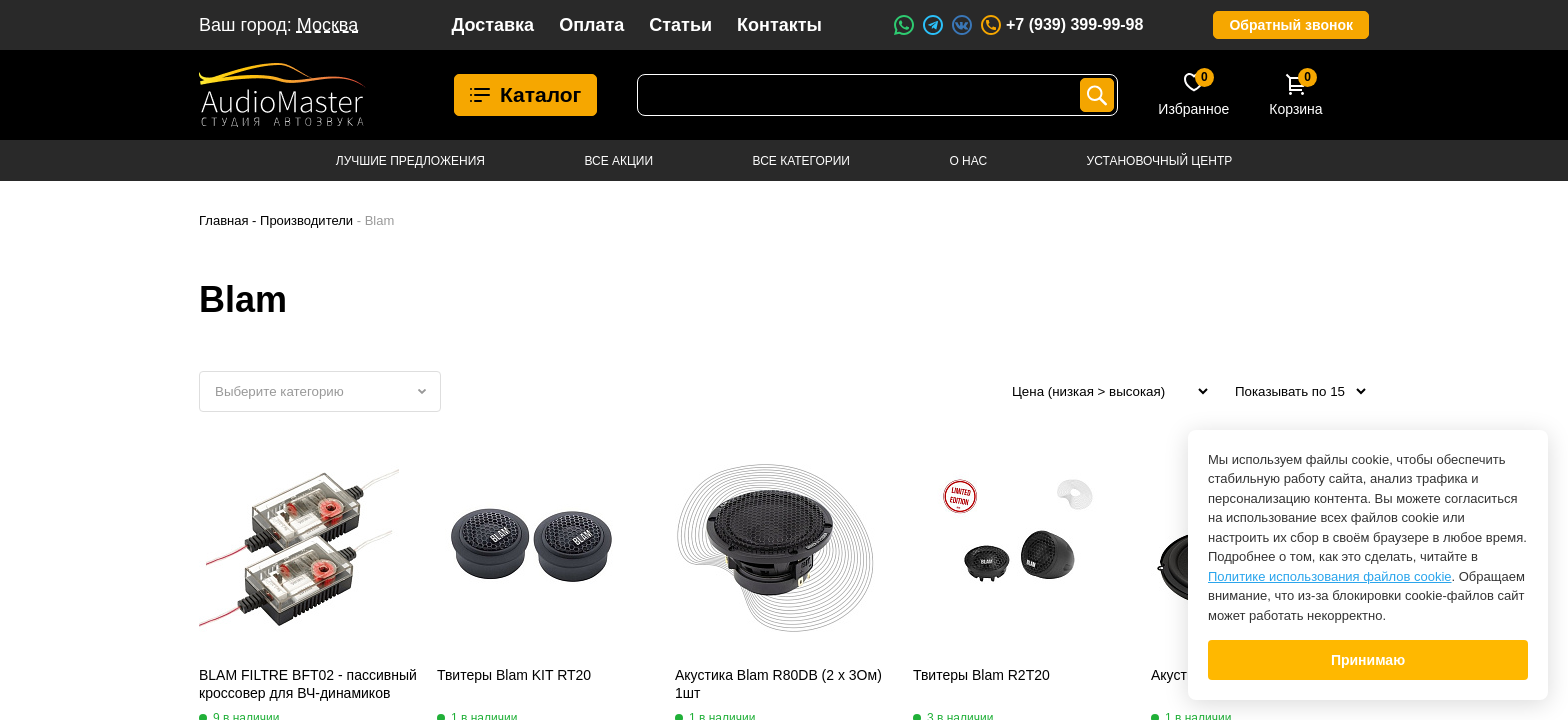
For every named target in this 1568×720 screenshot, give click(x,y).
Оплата (591, 25)
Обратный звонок (1291, 25)
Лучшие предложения (410, 161)
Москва (327, 25)
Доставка (492, 25)
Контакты (779, 25)
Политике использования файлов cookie (1330, 576)
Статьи (680, 25)
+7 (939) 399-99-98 (1061, 25)
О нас (968, 161)
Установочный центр (1160, 161)
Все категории (801, 161)
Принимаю (1368, 660)
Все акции (618, 161)
